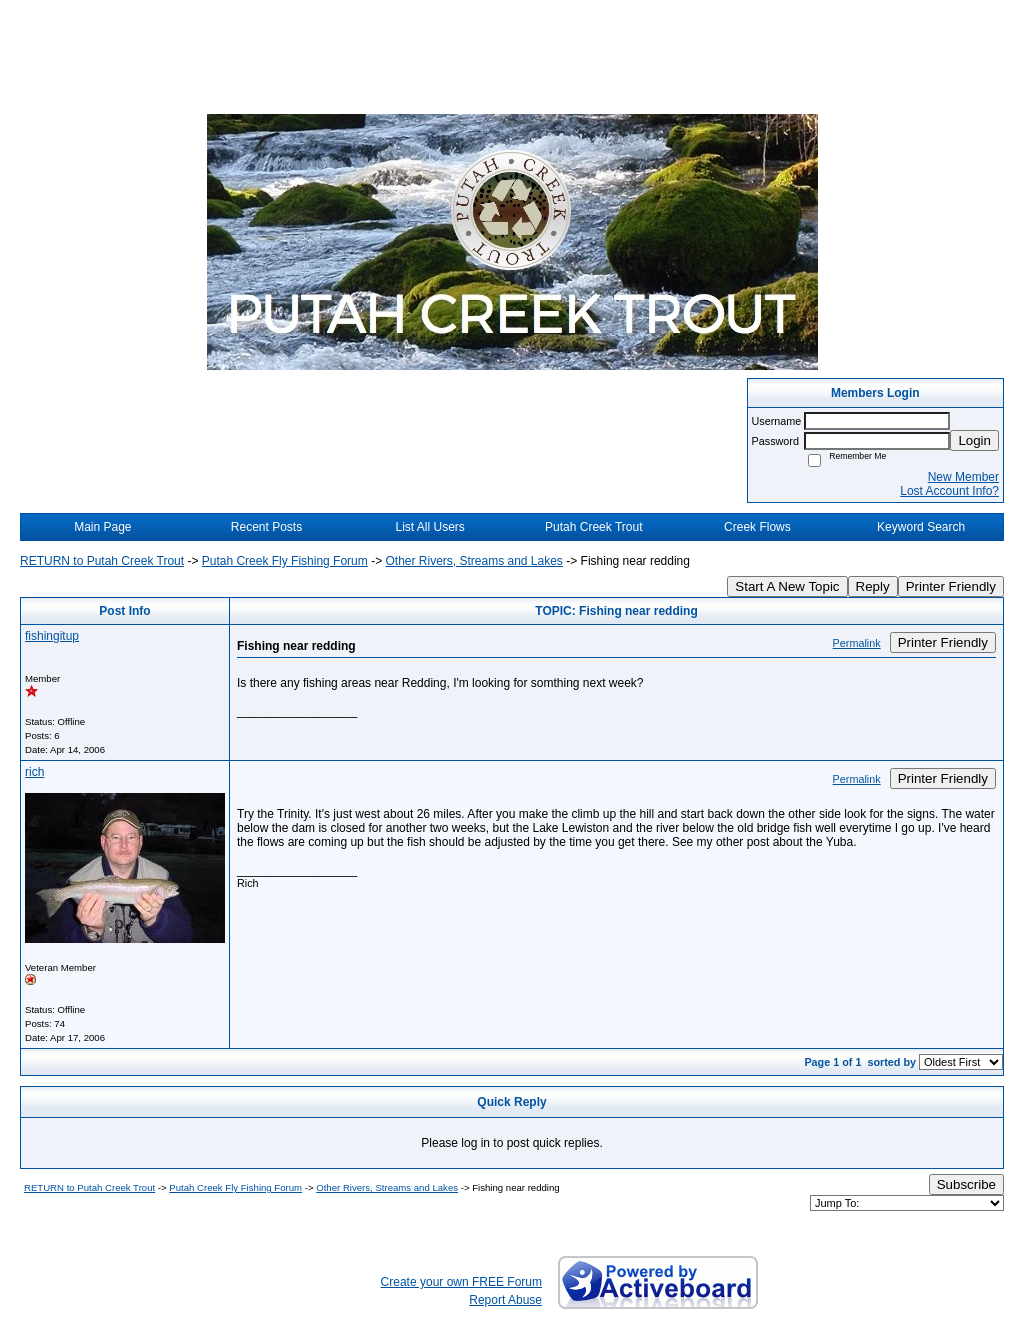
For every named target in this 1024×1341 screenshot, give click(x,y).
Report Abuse (505, 1300)
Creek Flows (757, 527)
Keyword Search (921, 527)
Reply (873, 586)
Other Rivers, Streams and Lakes (473, 561)
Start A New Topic (787, 586)
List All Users (429, 527)
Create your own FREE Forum (461, 1282)
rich (34, 772)
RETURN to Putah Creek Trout (102, 561)
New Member (963, 477)
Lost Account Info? (949, 491)
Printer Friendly (951, 586)
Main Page (102, 527)
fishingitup (52, 636)
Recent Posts (266, 527)
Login (974, 440)
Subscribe (966, 1184)
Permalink (857, 643)
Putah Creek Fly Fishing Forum (285, 561)
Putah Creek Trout (593, 527)
